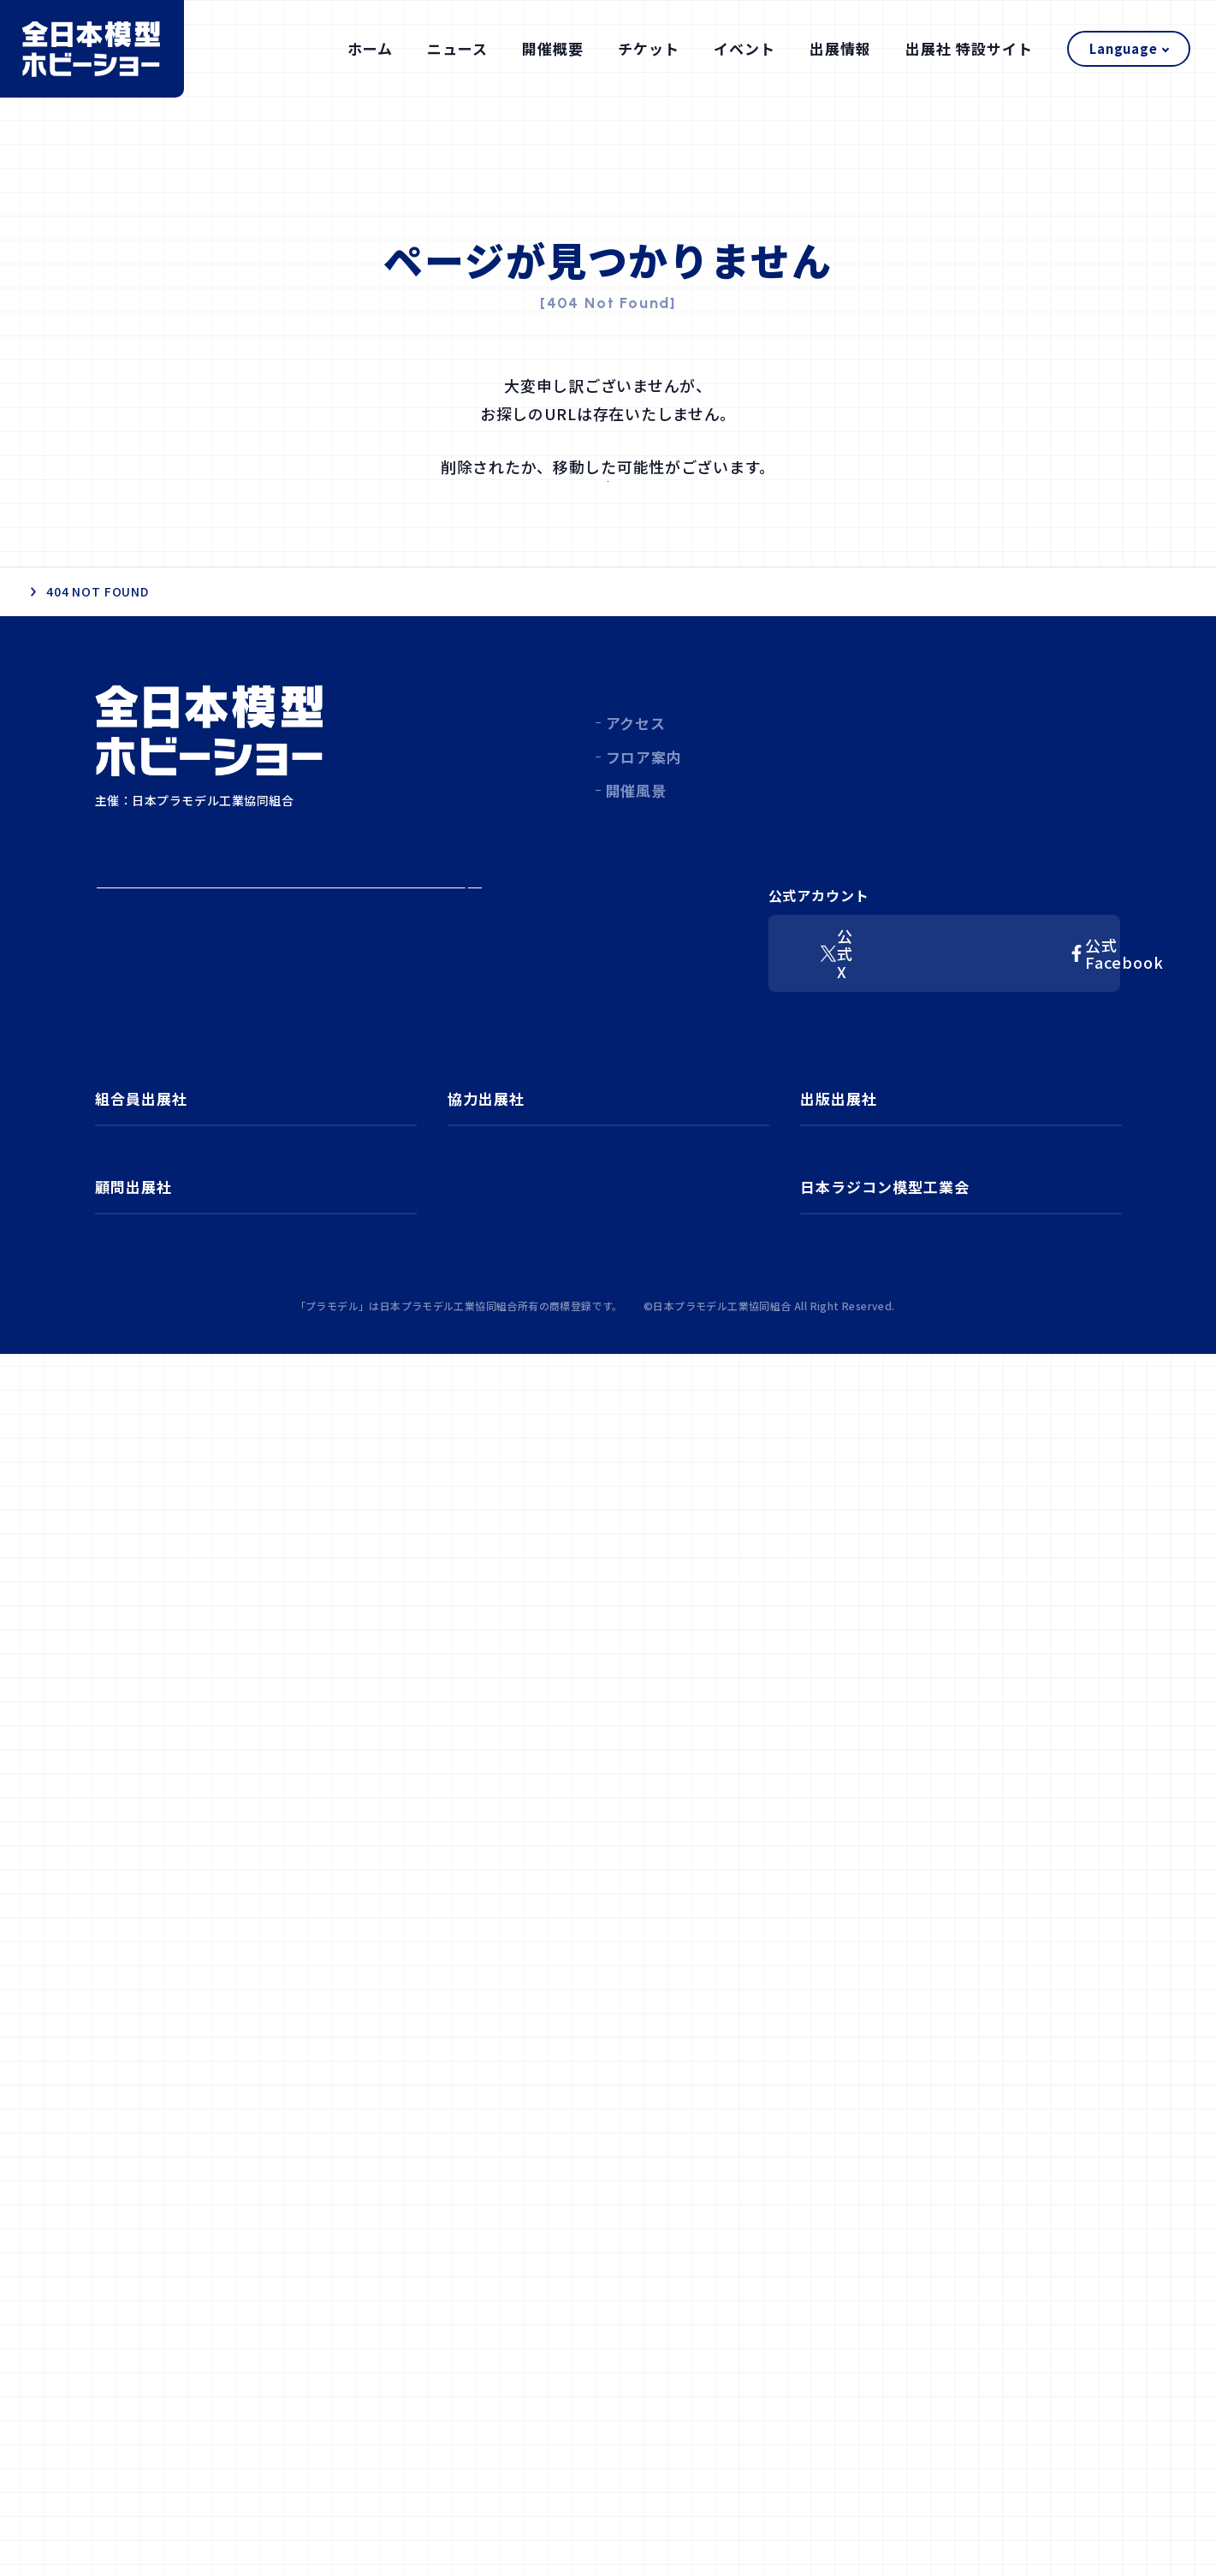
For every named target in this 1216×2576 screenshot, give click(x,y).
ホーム (370, 48)
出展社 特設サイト (969, 48)
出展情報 (840, 48)
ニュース (457, 48)
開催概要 (553, 48)
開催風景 (636, 903)
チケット (648, 48)
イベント (744, 48)
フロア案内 (643, 870)
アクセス (636, 835)
